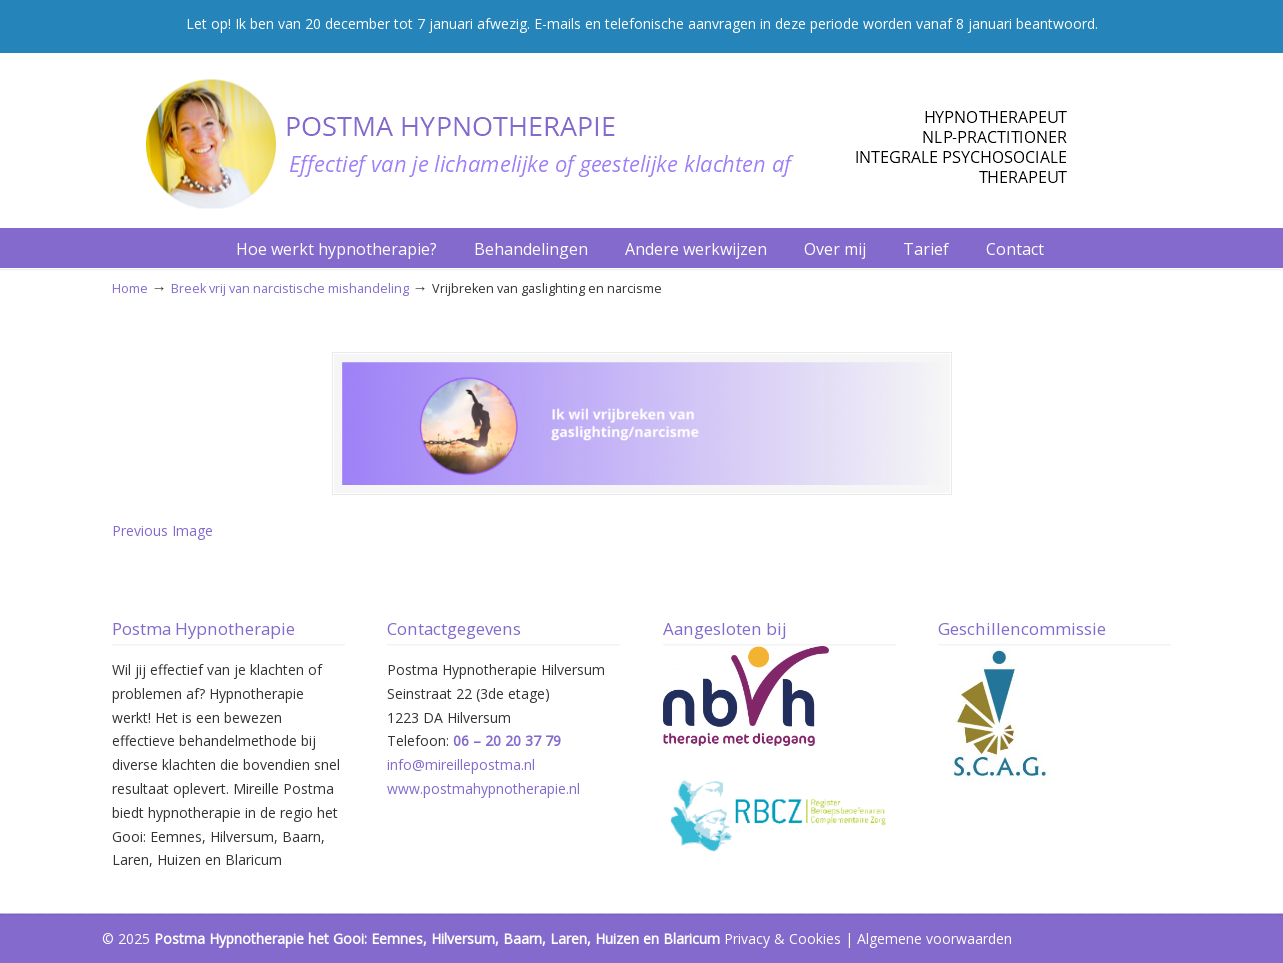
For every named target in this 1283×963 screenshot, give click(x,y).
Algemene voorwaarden (934, 938)
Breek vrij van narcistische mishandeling (290, 288)
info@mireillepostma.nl (461, 764)
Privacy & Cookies (782, 938)
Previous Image (162, 530)
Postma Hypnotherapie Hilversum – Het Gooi (592, 134)
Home (130, 288)
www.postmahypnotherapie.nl (483, 788)
